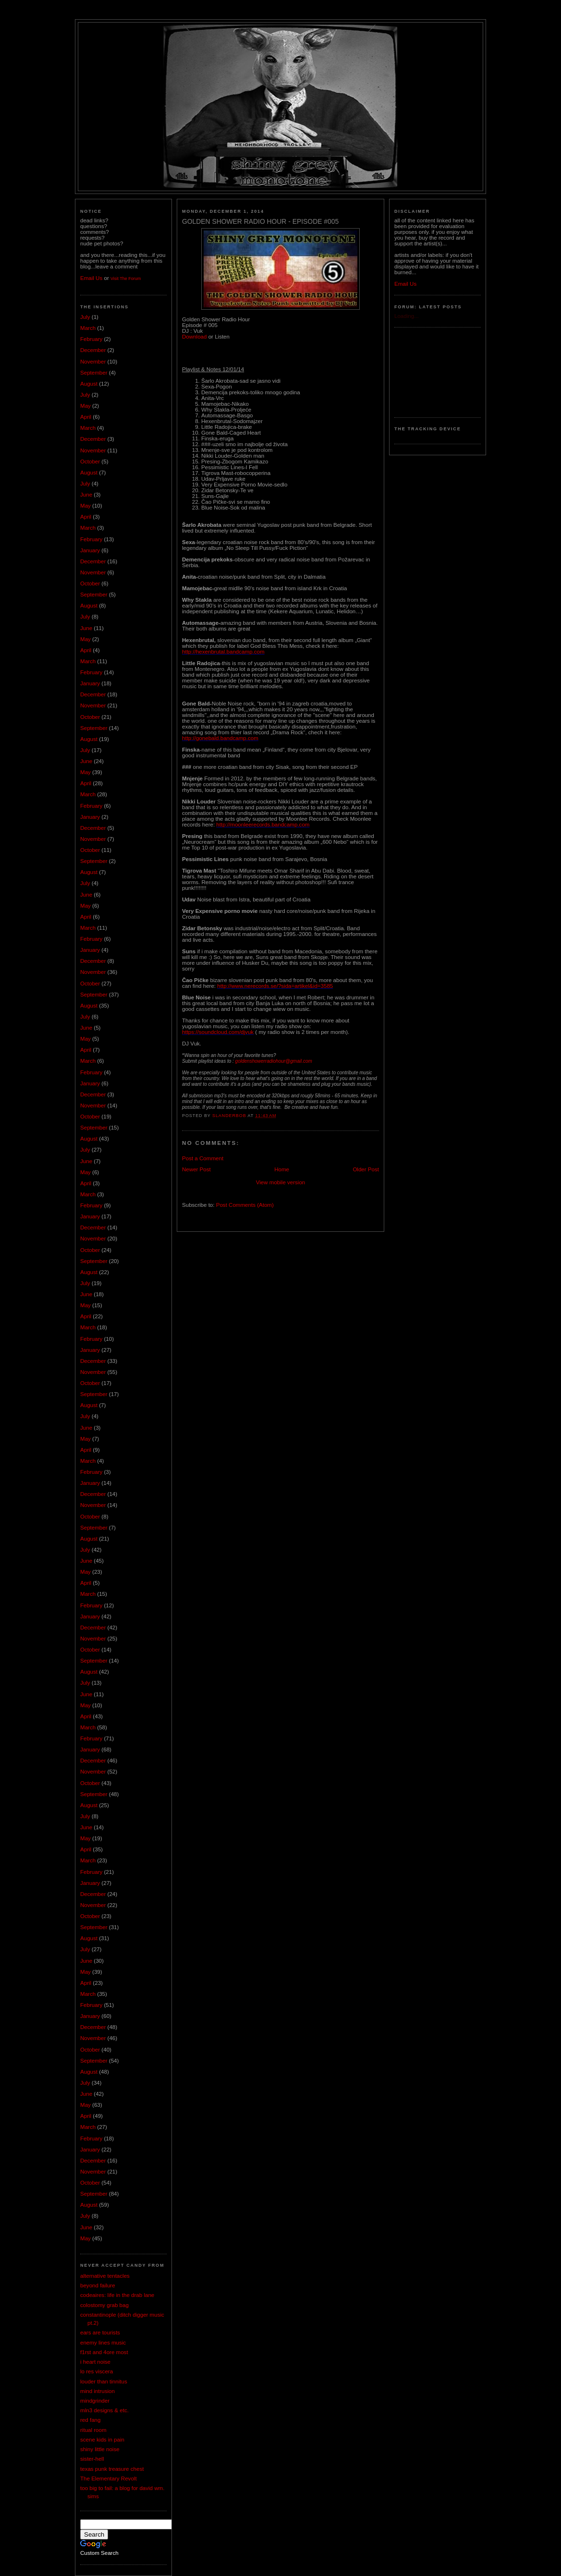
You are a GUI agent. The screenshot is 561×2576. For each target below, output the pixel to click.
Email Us (91, 278)
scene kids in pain (102, 2439)
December (93, 350)
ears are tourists (100, 2332)
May (85, 406)
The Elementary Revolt (108, 2478)
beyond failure (97, 2285)
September (94, 373)
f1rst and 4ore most (104, 2352)
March (88, 328)
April (85, 417)
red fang (90, 2420)
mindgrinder (95, 2401)
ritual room (93, 2430)
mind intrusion (97, 2391)
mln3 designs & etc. (104, 2410)
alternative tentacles (105, 2276)
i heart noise (95, 2362)
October (90, 461)
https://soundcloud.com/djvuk (218, 1032)
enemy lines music (103, 2342)
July (85, 317)
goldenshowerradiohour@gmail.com (273, 1061)
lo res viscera (96, 2371)
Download (194, 337)
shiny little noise (100, 2449)
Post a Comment (202, 1158)
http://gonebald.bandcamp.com (220, 738)
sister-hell (92, 2459)
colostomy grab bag (104, 2305)
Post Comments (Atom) (245, 1205)
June (86, 495)
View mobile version (280, 1182)
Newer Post (196, 1169)
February (91, 339)
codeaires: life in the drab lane (117, 2295)
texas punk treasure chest (112, 2469)
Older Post (366, 1169)
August (89, 384)
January (90, 550)
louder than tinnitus (103, 2381)
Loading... (406, 316)
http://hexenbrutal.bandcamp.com (223, 652)
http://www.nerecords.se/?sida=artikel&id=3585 (275, 986)
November (93, 362)
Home (281, 1169)
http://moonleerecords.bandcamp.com (262, 824)
